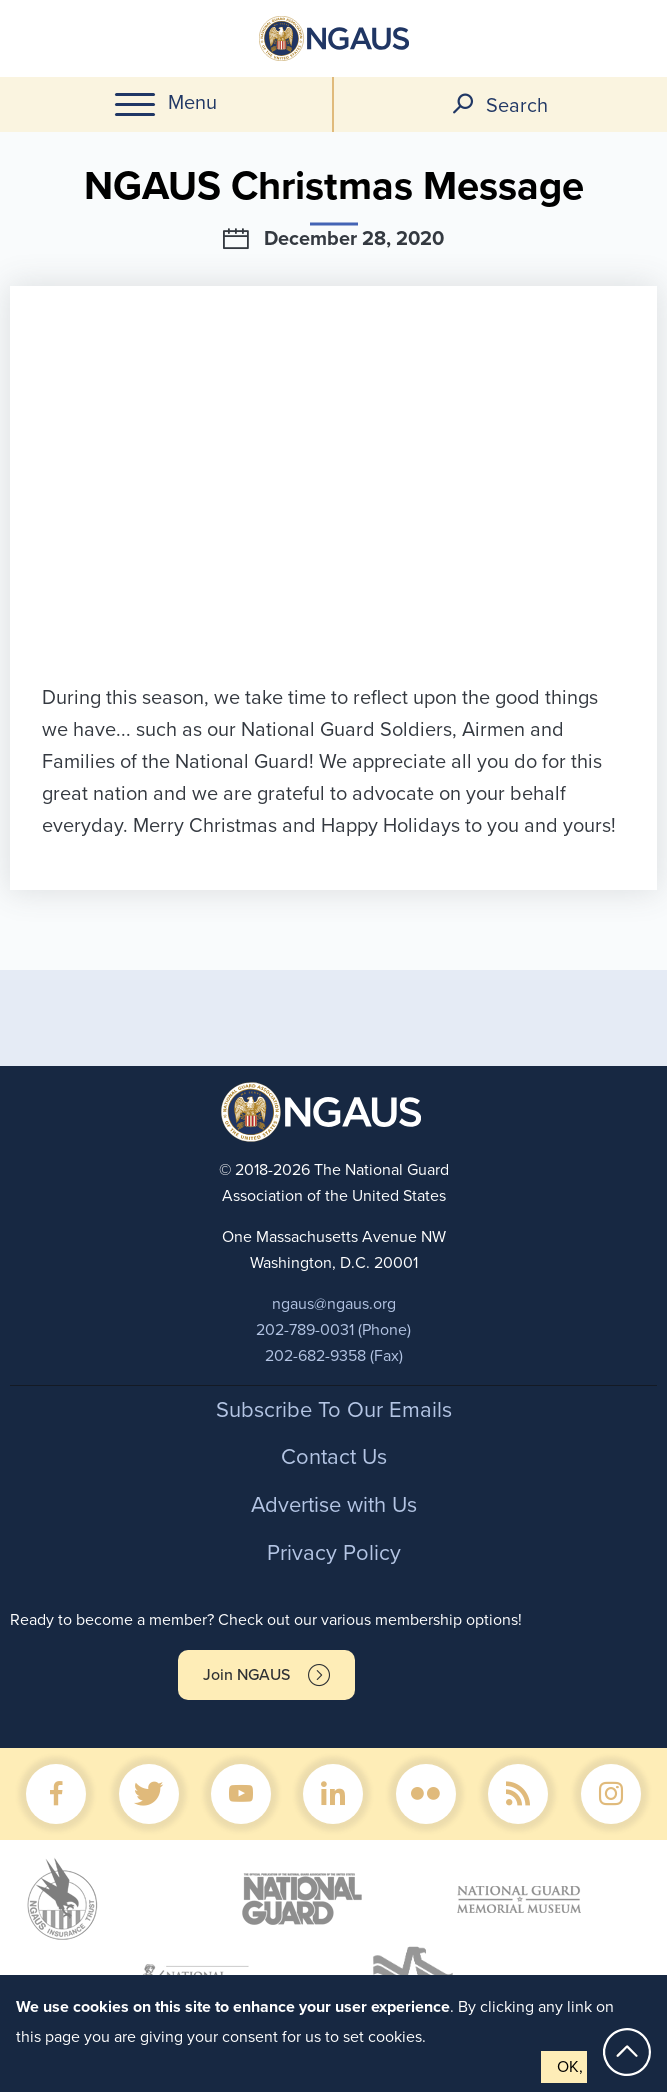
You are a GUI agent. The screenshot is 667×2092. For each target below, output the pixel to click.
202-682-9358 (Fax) (334, 1356)
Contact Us (334, 1457)
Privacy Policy (334, 1553)
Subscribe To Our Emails (334, 1410)
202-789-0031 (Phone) (333, 1330)
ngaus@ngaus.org (334, 1304)
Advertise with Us (334, 1505)
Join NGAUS (246, 1675)
